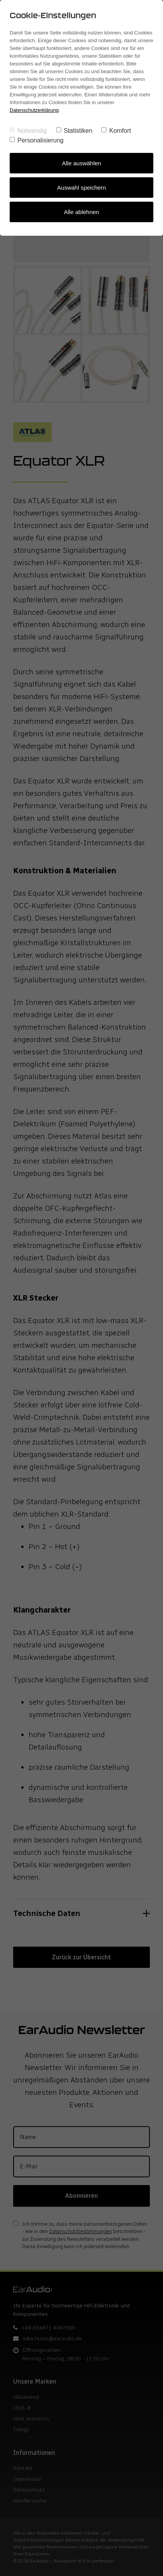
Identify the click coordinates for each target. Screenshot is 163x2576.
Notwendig (28, 130)
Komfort (116, 130)
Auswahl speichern (81, 187)
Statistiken (74, 130)
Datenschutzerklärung (34, 110)
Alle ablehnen (81, 212)
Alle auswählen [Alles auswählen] (81, 163)
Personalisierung (36, 140)
